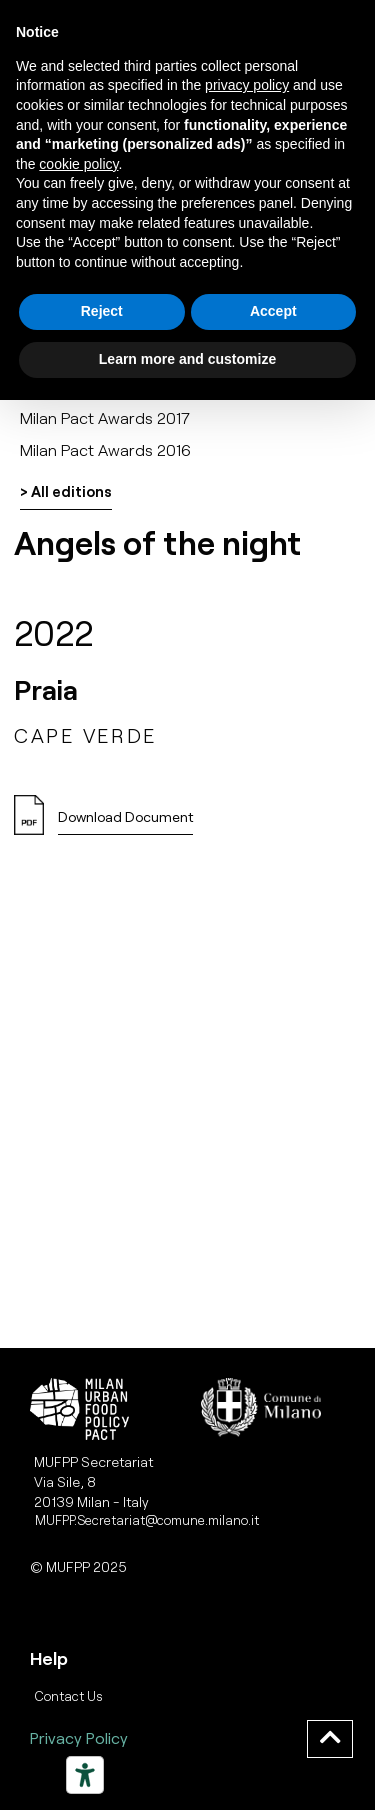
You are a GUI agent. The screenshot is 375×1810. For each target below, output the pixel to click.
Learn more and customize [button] (187, 359)
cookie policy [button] (78, 164)
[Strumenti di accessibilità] (85, 1775)
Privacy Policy (79, 1737)
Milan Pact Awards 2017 (105, 417)
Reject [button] (102, 311)
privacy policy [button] (247, 85)
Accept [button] (273, 311)
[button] (125, 822)
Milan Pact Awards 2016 (105, 449)
